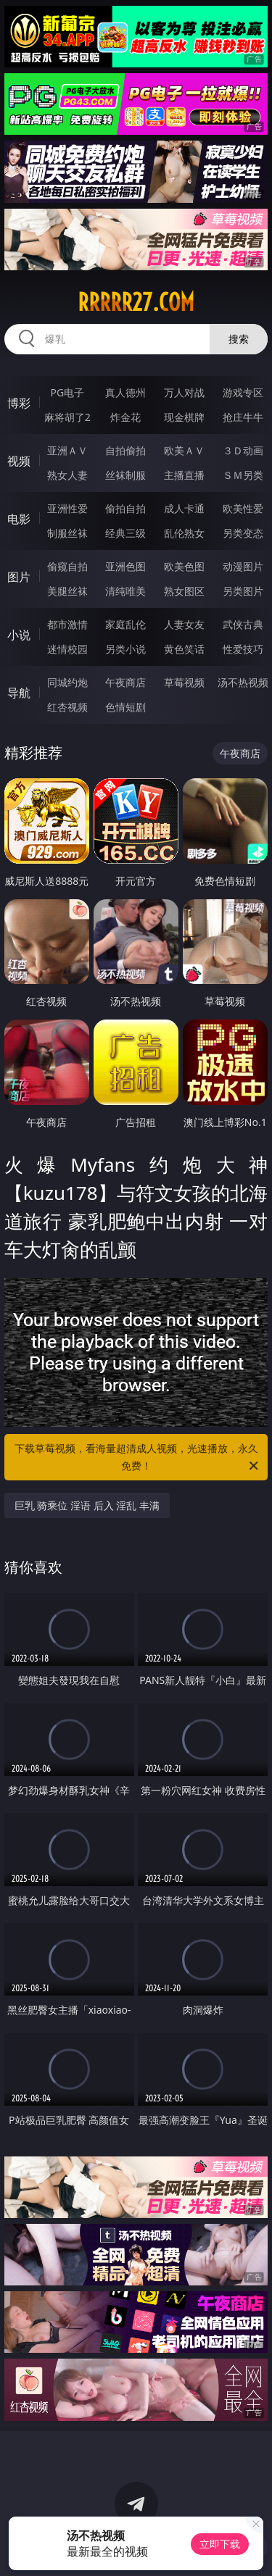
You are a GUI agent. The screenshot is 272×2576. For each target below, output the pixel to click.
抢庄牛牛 (243, 417)
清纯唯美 (125, 591)
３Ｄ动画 (243, 450)
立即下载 (219, 2544)
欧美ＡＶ (184, 450)
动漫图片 (243, 566)
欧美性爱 (243, 508)
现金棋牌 (184, 417)
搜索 (238, 339)
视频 (18, 461)
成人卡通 (184, 508)
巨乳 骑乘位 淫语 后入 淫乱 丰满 (87, 1505)
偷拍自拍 (125, 508)
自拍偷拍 (125, 450)
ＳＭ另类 (243, 475)
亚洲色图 (125, 566)
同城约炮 (67, 682)
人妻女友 (184, 624)
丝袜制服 (125, 475)
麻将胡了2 (67, 417)
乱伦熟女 (184, 533)
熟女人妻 (67, 475)
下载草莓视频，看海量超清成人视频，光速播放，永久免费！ (138, 1458)
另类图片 (243, 591)
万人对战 (184, 392)
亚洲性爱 (67, 508)
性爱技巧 (243, 649)
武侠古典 (243, 624)
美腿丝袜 (67, 591)
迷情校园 (67, 649)
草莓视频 (184, 682)
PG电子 (67, 392)
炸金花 (125, 417)
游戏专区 (243, 392)
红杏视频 (67, 707)
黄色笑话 (184, 649)
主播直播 (184, 475)
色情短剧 (125, 707)
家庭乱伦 (125, 624)
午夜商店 (125, 682)
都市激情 (67, 624)
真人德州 (125, 392)
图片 (18, 577)
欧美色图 (184, 566)
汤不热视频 (243, 682)
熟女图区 (184, 591)
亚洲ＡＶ (67, 450)
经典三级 (125, 533)
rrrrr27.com (136, 302)
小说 (18, 635)
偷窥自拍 (67, 566)
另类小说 (125, 649)
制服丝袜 (67, 533)
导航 (18, 693)
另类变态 (243, 533)
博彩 (18, 403)
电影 (18, 519)
